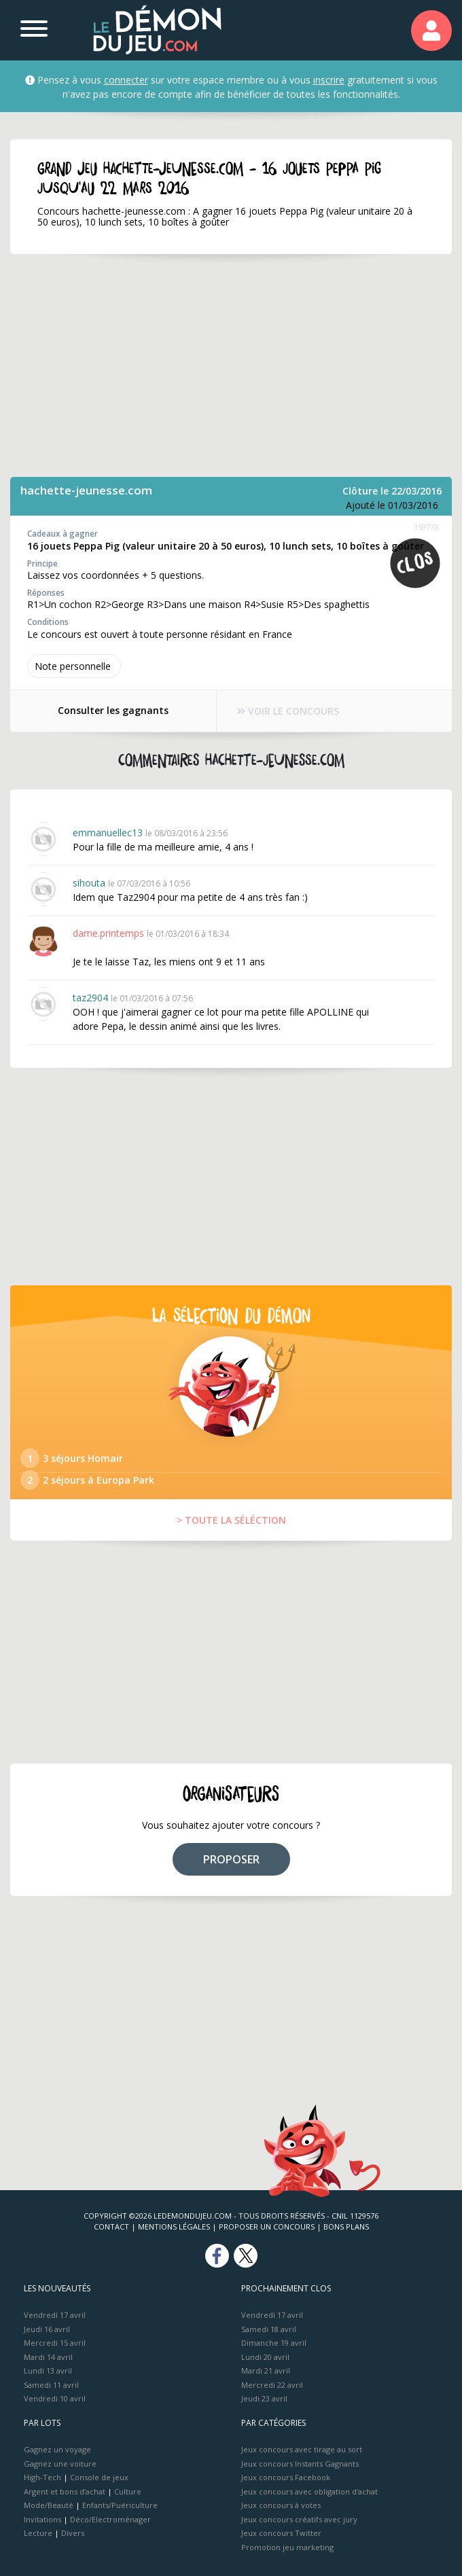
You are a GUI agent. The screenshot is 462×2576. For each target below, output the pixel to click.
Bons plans (346, 2226)
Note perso (74, 666)
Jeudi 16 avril (47, 2329)
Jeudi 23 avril (264, 2398)
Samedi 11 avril (51, 2385)
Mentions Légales (174, 2226)
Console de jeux (99, 2477)
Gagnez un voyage (57, 2449)
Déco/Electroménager (110, 2519)
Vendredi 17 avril (55, 2315)
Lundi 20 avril (265, 2357)
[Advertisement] (231, 365)
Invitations (42, 2519)
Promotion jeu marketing (287, 2547)
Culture (127, 2491)
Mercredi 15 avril (55, 2343)
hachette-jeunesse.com (86, 490)
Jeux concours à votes (281, 2505)
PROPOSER (231, 1859)
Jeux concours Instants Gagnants (300, 2463)
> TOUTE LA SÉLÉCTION (231, 1520)
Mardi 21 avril (265, 2370)
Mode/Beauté (48, 2505)
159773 (426, 527)
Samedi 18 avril (268, 2329)
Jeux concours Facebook (285, 2477)
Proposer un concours (267, 2226)
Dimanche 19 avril (273, 2343)
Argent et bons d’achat (64, 2491)
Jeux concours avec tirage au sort (301, 2449)
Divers (72, 2533)
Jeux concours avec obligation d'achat (309, 2491)
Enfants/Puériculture (120, 2505)
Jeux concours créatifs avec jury (299, 2519)
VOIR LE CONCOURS (289, 710)
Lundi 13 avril (48, 2370)
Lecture (38, 2533)
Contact (111, 2226)
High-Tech (42, 2477)
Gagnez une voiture (60, 2463)
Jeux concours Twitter (281, 2533)
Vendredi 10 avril (55, 2398)
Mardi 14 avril (48, 2357)
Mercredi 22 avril (272, 2385)
